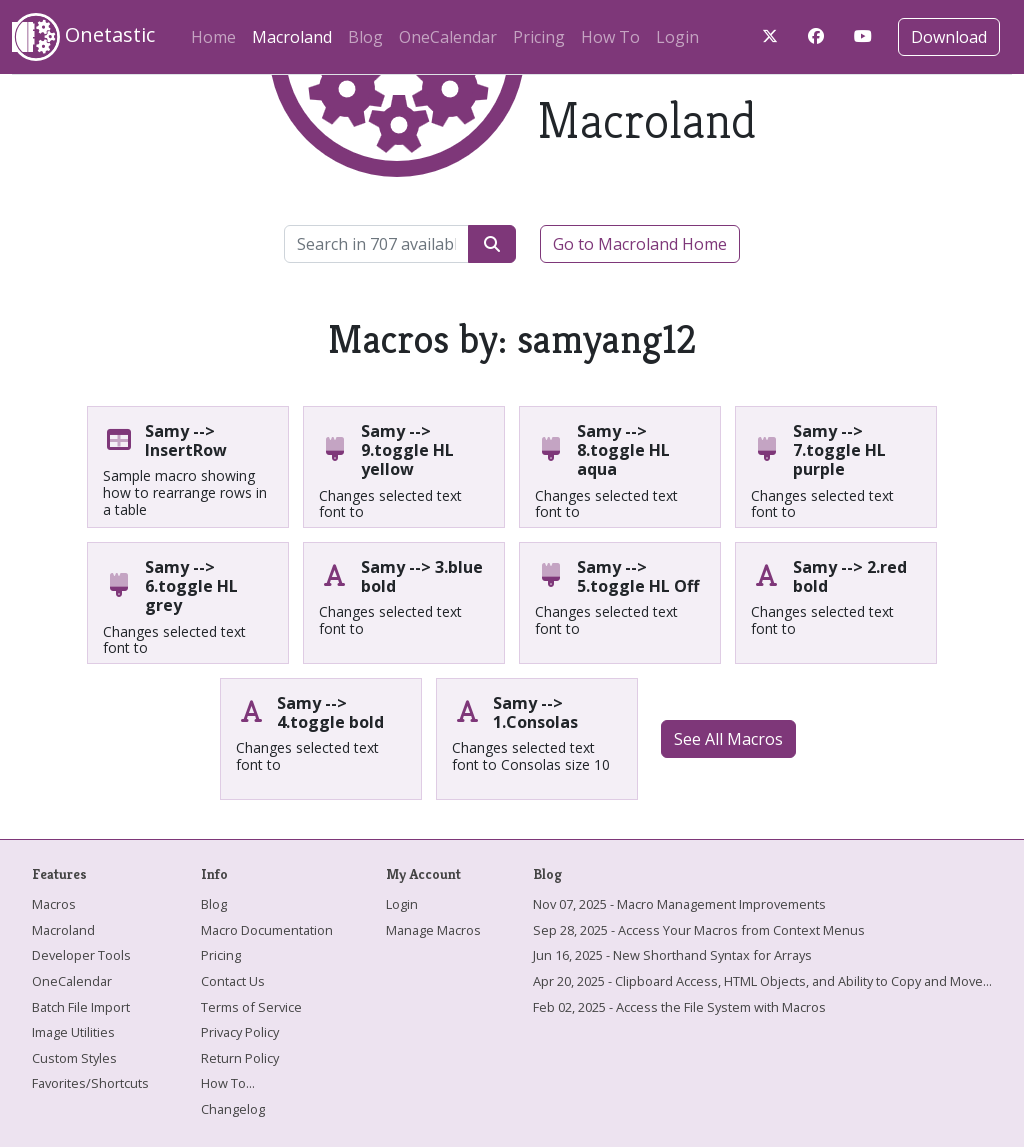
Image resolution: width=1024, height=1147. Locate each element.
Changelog (233, 1109)
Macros (54, 904)
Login (677, 37)
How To (610, 37)
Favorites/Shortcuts (90, 1083)
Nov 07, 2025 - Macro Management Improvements (679, 904)
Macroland (296, 34)
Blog (365, 37)
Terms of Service (251, 1007)
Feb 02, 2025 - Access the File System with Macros (679, 1007)
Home (213, 37)
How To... (228, 1083)
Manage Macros (433, 930)
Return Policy (240, 1058)
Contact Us (233, 981)
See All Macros (728, 739)
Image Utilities (73, 1032)
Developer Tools (81, 955)
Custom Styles (74, 1058)
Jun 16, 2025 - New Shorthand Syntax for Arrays (672, 955)
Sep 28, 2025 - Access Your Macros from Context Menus (699, 930)
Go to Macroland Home (640, 244)
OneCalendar (448, 37)
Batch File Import (81, 1007)
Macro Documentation (267, 930)
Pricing (539, 37)
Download (949, 37)
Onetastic (83, 37)
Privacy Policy (240, 1032)
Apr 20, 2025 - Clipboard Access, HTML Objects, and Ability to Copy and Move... (762, 981)
